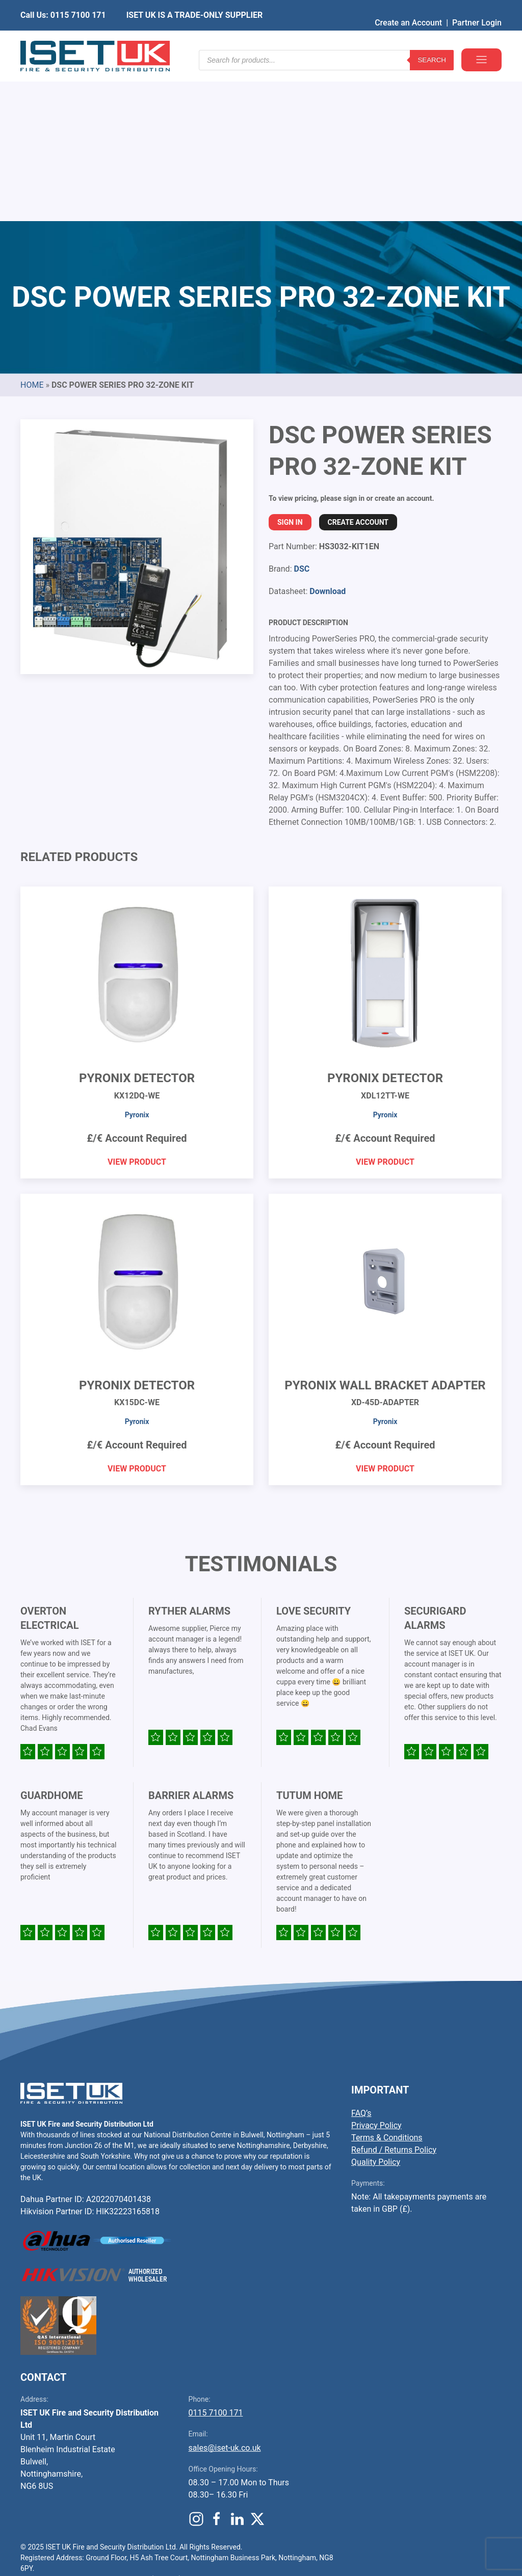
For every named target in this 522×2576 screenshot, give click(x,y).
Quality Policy (375, 2007)
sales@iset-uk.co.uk (225, 2293)
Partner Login (477, 7)
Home (31, 230)
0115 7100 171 (216, 2258)
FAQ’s (361, 1958)
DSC (301, 414)
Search (431, 40)
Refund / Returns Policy (393, 1995)
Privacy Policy (376, 1970)
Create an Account (408, 7)
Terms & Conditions (387, 1983)
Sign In (290, 367)
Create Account (358, 367)
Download (327, 436)
